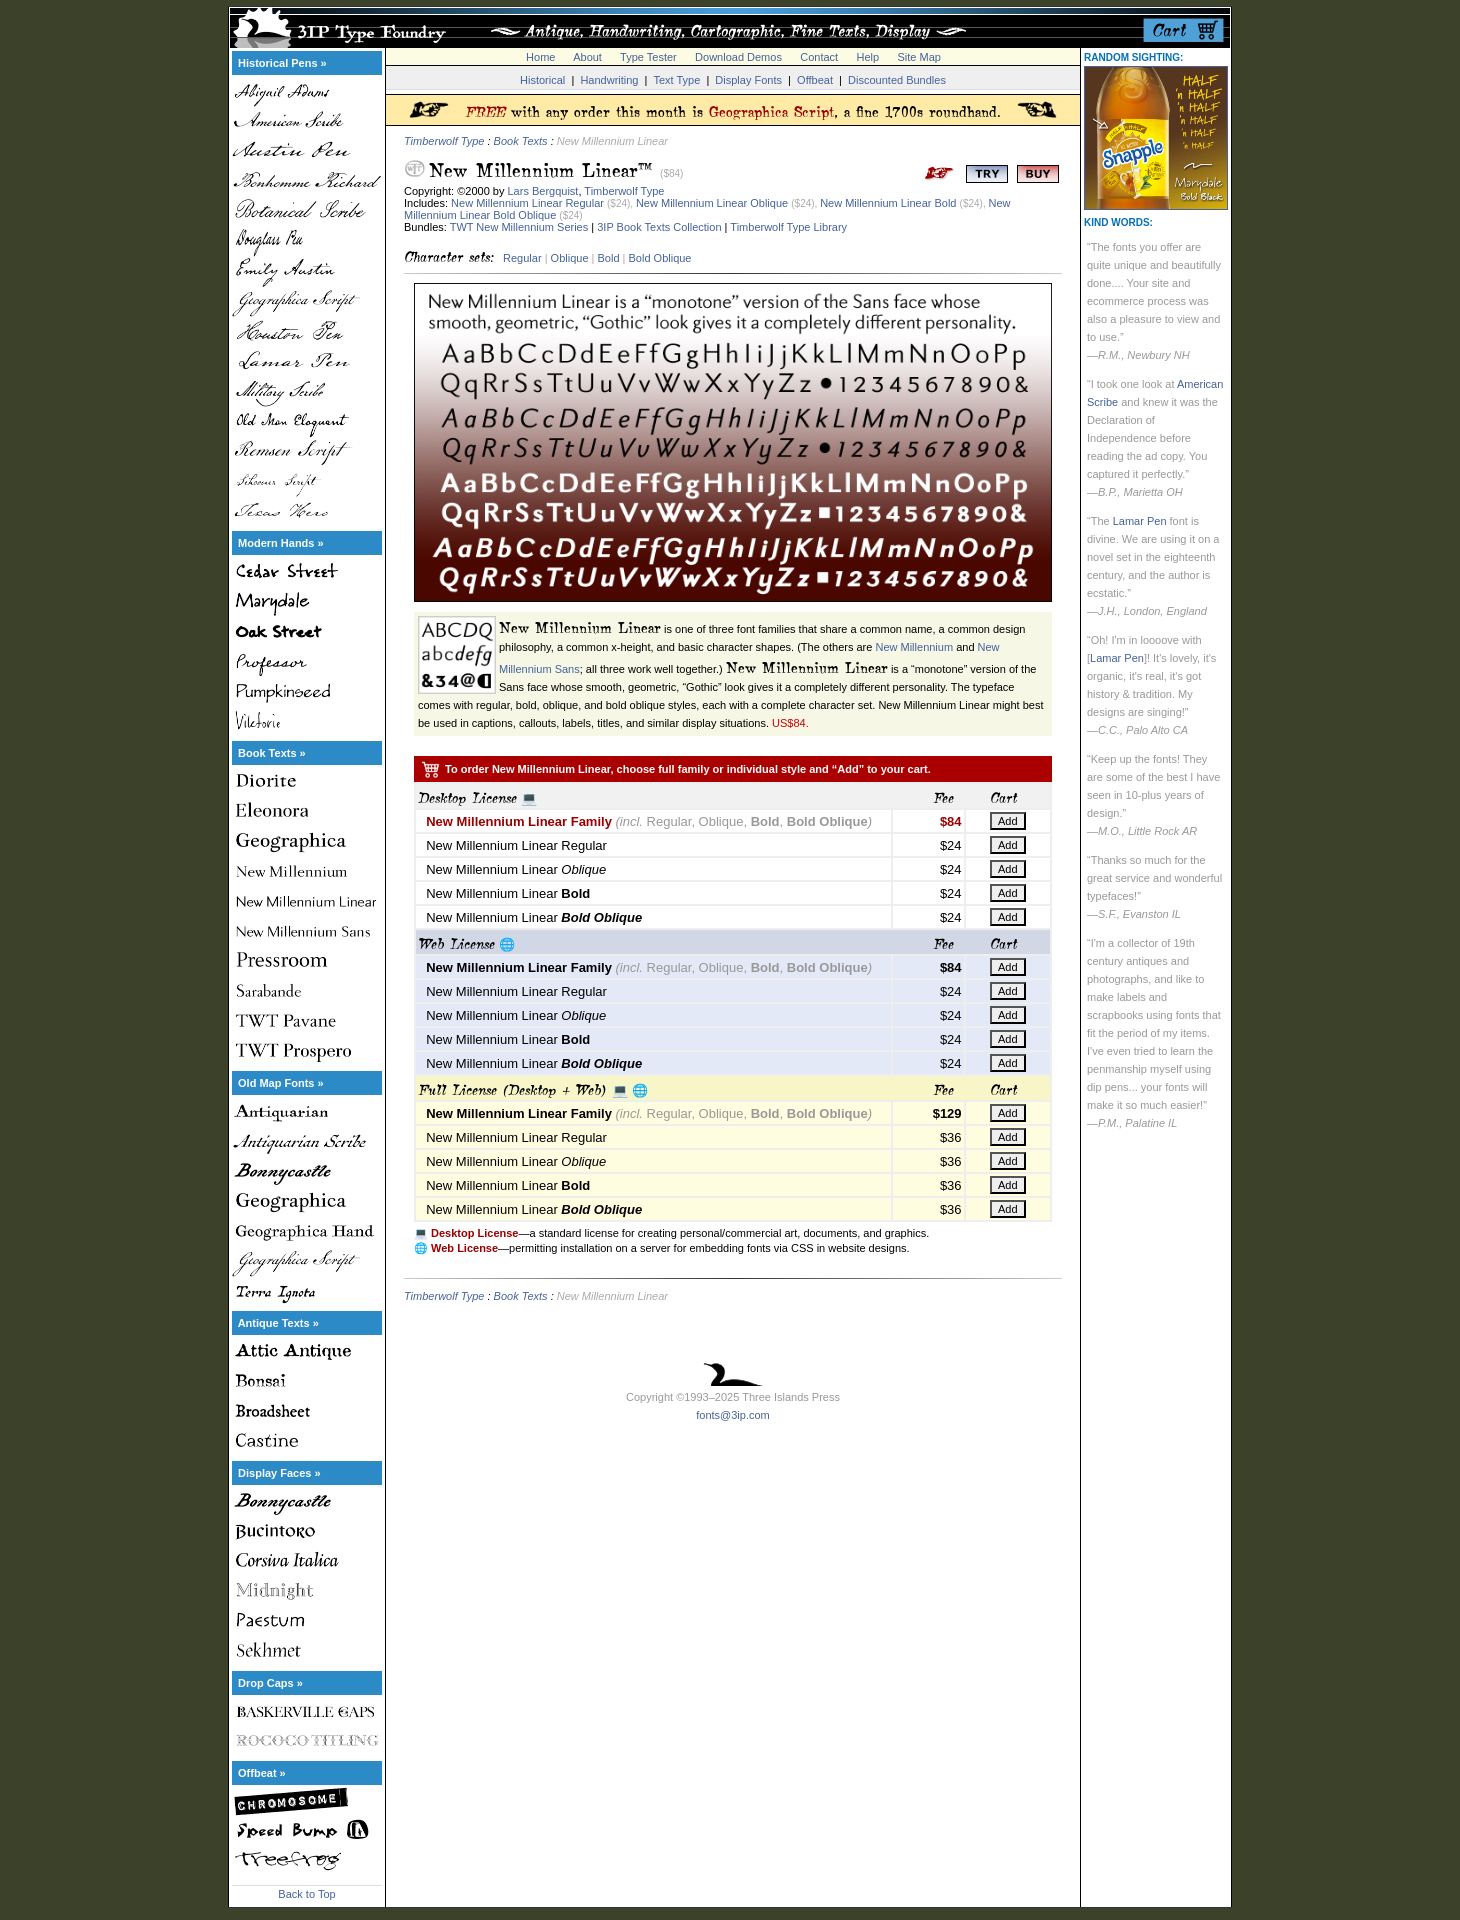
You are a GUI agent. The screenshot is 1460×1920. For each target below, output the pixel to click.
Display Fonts (748, 80)
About (587, 57)
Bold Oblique (660, 258)
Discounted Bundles (897, 80)
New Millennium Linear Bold (888, 203)
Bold (608, 258)
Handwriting (609, 80)
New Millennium (914, 647)
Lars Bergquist (543, 191)
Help (868, 57)
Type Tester (648, 57)
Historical (542, 80)
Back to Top (306, 1894)
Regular (522, 258)
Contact (819, 57)
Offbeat (815, 80)
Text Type (676, 80)
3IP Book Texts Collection (659, 227)
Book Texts (521, 141)
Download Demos (738, 57)
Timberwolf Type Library (788, 227)
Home (540, 57)
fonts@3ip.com (733, 1415)
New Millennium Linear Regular (527, 203)
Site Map (918, 57)
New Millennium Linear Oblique (712, 203)
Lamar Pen (1140, 521)
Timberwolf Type (444, 141)
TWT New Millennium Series (519, 227)
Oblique (570, 258)
